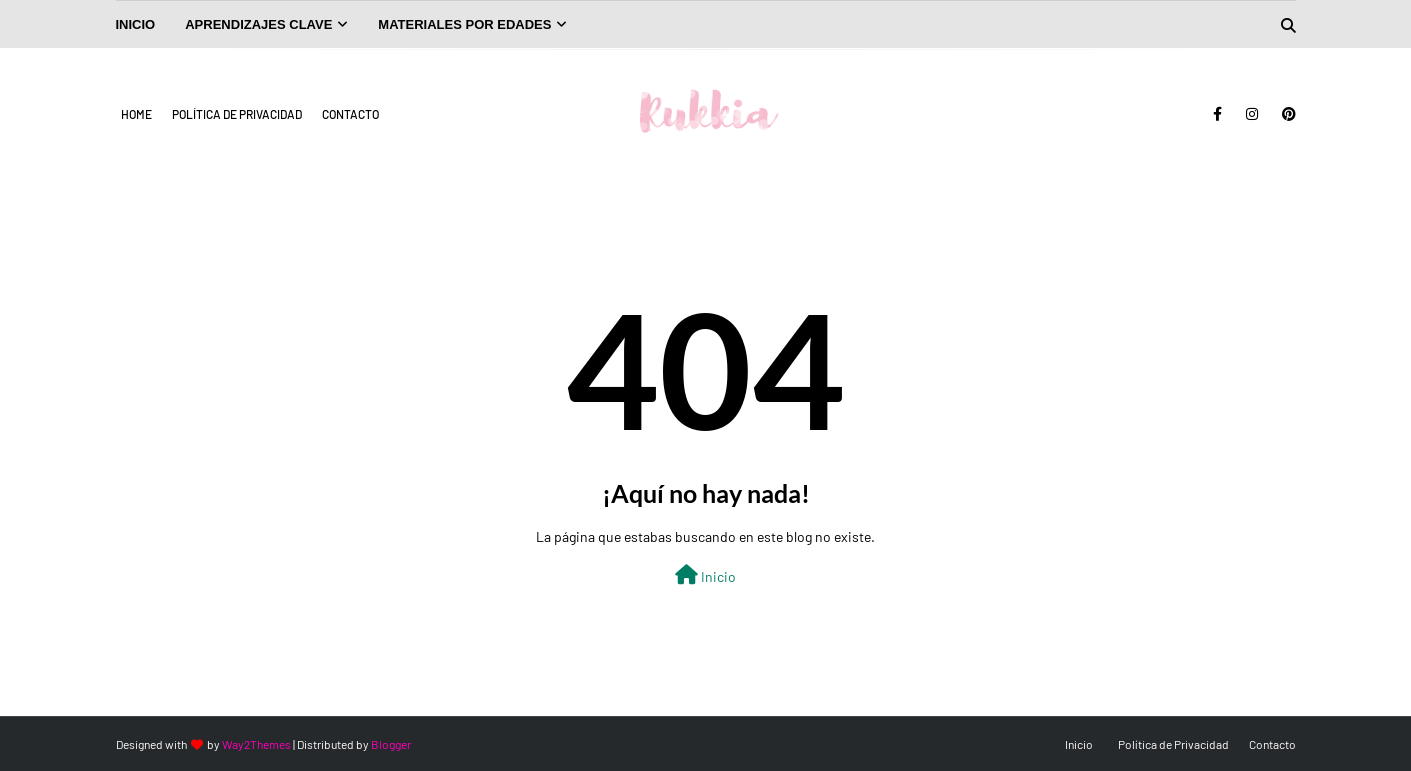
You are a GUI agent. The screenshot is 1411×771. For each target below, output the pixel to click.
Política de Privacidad (237, 114)
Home (136, 114)
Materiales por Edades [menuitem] (464, 24)
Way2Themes (256, 744)
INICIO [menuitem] (136, 24)
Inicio (705, 575)
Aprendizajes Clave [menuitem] (258, 24)
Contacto (350, 114)
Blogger (391, 744)
